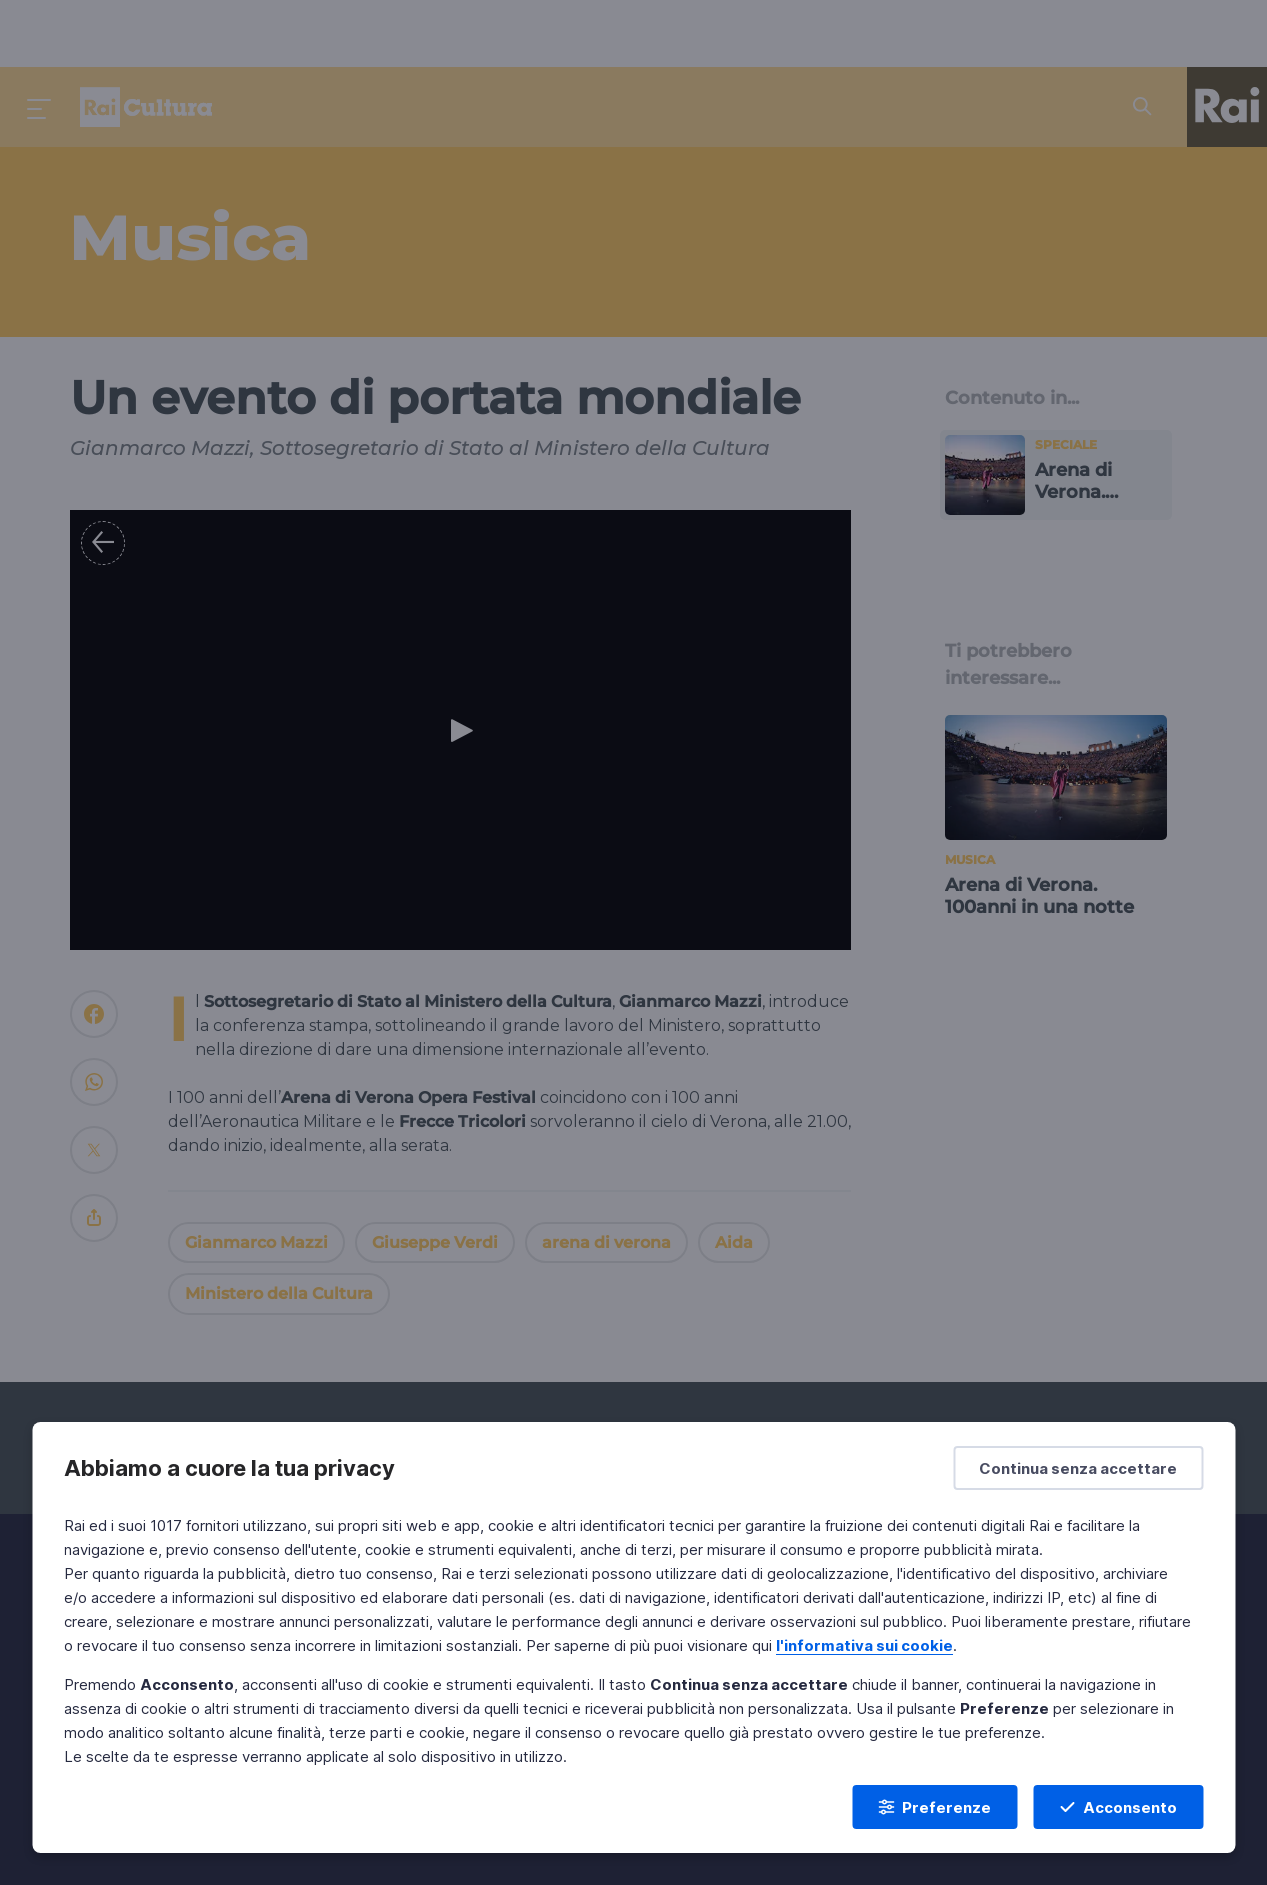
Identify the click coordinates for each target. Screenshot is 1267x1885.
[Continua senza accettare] (1078, 1468)
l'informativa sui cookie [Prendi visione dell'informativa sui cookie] (864, 1645)
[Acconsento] (1118, 1807)
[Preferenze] (934, 1807)
